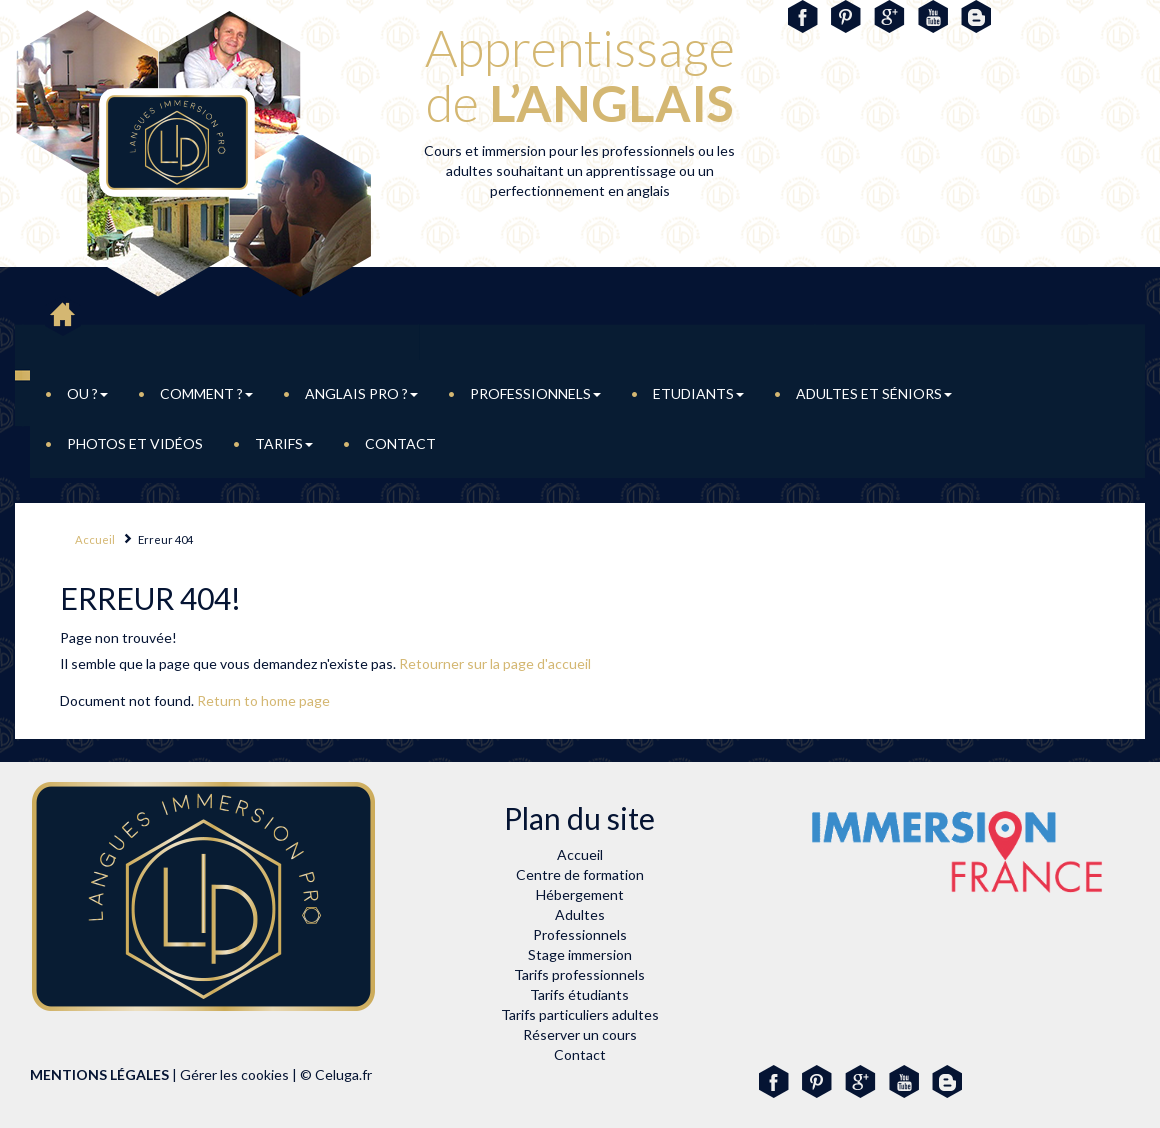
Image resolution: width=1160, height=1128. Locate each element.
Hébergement (580, 894)
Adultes (580, 914)
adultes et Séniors (874, 393)
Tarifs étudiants (579, 994)
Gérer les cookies (234, 1074)
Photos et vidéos (135, 443)
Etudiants (698, 393)
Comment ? (206, 393)
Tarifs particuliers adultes (580, 1014)
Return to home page (263, 700)
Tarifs (284, 443)
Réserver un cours (580, 1034)
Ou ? (87, 393)
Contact (400, 443)
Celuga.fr (343, 1074)
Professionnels (535, 393)
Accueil (95, 539)
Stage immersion (580, 954)
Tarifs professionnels (579, 974)
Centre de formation (580, 874)
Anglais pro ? (361, 393)
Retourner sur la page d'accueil (495, 663)
